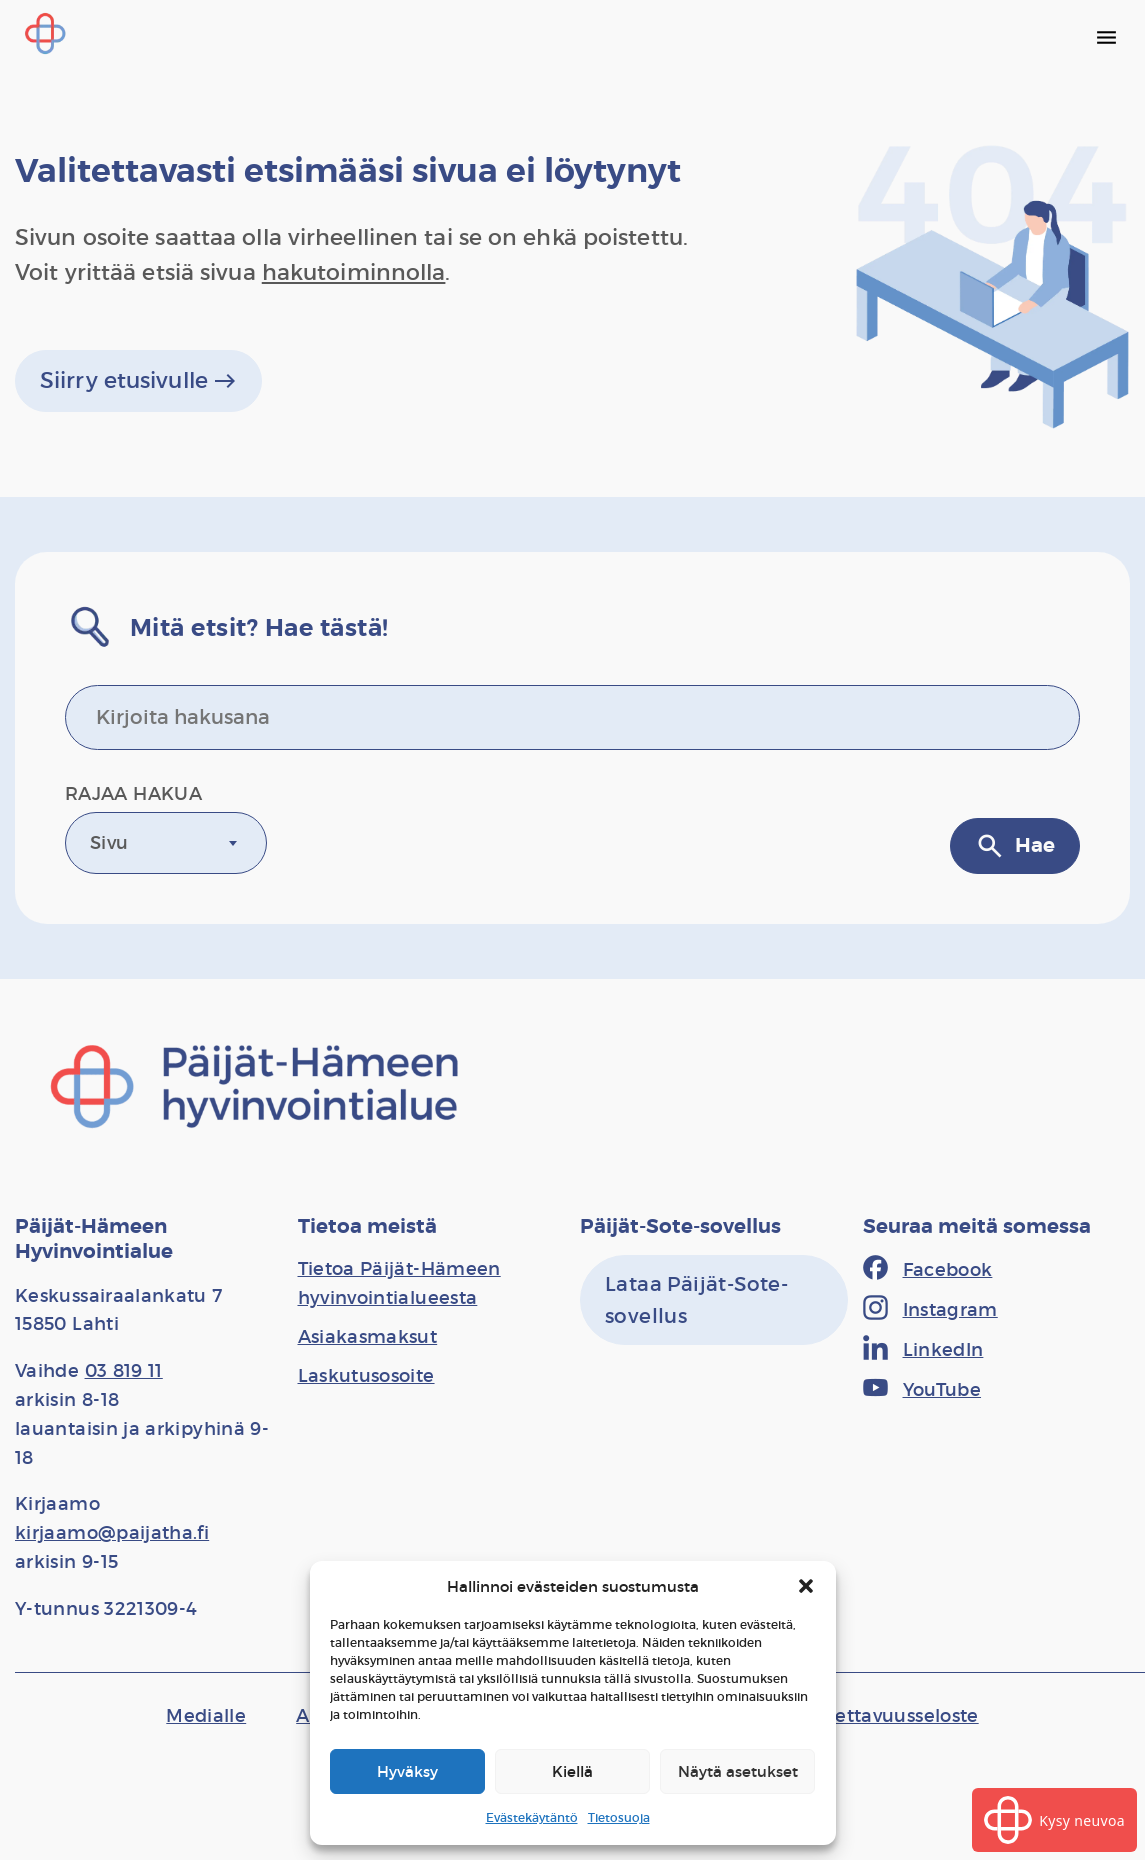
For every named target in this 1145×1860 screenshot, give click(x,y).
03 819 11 (124, 1371)
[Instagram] (930, 1310)
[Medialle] (206, 1716)
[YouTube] (922, 1390)
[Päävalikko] (1106, 37)
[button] (806, 1586)
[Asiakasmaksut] (368, 1337)
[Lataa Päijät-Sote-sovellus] (714, 1300)
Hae (1015, 846)
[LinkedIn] (923, 1350)
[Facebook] (928, 1270)
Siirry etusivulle (138, 381)
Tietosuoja (619, 1817)
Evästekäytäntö (532, 1817)
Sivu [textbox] (109, 843)
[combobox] (166, 843)
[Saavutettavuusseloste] (875, 1716)
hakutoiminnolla (354, 272)
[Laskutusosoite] (366, 1376)
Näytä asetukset (738, 1771)
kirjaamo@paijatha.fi (112, 1533)
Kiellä (572, 1771)
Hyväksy (407, 1771)
